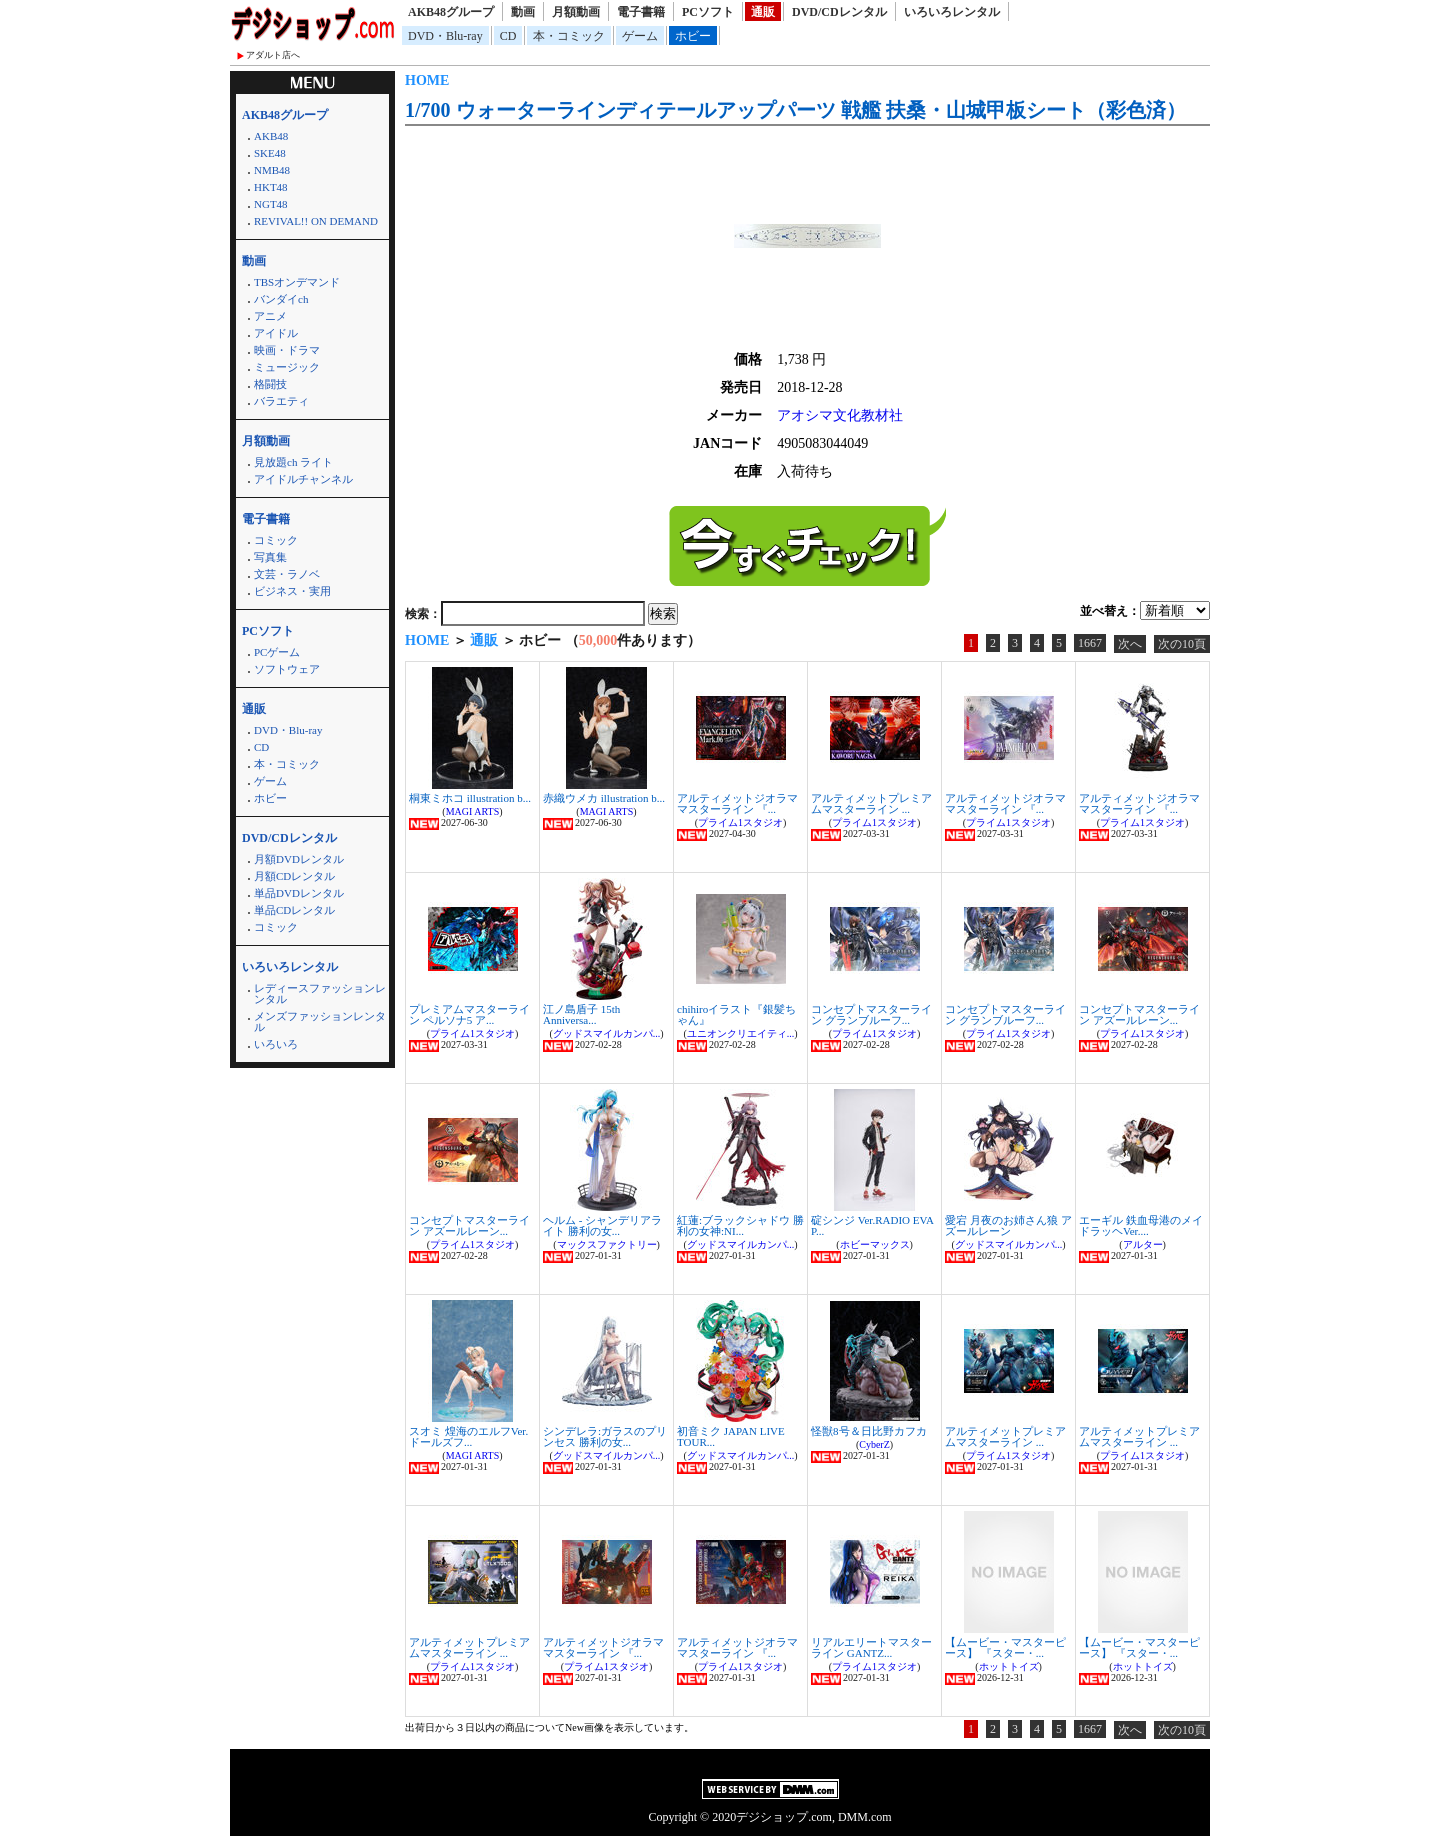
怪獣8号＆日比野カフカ (869, 1431)
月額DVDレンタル (299, 859)
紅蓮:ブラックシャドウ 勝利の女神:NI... (740, 1225)
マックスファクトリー (607, 1244)
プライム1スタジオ (740, 822)
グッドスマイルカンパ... (607, 1033)
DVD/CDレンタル (839, 12)
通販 (763, 12)
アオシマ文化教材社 (840, 415)
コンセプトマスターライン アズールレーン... (1139, 1014)
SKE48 (270, 153)
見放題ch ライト (293, 462)
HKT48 (271, 187)
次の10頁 (1182, 644)
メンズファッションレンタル (320, 1021)
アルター (1143, 1244)
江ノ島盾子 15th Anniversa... (581, 1014)
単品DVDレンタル (299, 893)
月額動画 (576, 12)
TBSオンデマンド (297, 282)
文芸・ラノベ (287, 574)
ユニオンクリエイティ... (741, 1033)
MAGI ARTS (473, 811)
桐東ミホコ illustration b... (470, 798)
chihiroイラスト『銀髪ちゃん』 (736, 1014)
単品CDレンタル (294, 910)
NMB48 (272, 170)
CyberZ (874, 1444)
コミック (276, 540)
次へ (1130, 644)
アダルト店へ (273, 55)
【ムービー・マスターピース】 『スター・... (1005, 1647)
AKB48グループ (451, 12)
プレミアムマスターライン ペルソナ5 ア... (469, 1014)
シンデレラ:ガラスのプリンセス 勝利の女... (605, 1436)
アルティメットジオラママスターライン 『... (737, 803)
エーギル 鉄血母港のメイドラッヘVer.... (1141, 1225)
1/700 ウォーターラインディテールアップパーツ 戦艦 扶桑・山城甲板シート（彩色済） (795, 110)
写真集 (270, 557)
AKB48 (271, 136)
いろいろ (276, 1044)
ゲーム (640, 36)
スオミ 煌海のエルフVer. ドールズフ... (468, 1436)
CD (508, 36)
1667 (1090, 643)
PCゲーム (277, 652)
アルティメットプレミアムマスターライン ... (871, 803)
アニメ (270, 316)
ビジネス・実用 (292, 591)
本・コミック (569, 36)
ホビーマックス (875, 1244)
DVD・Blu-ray (445, 36)
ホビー (693, 36)
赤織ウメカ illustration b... (604, 798)
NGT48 (271, 204)
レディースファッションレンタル (320, 993)
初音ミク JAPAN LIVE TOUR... (731, 1436)
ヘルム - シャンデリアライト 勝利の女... (602, 1225)
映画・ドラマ (287, 350)
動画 (523, 12)
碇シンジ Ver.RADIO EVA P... (872, 1225)
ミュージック (287, 367)
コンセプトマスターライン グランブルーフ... (871, 1014)
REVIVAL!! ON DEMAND (316, 221)
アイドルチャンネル (303, 479)
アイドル (276, 333)
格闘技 (270, 384)
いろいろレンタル (952, 12)
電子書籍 (641, 12)
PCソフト (708, 12)
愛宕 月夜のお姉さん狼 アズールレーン (1008, 1225)
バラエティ (281, 401)
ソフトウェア (287, 669)
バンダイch (281, 299)
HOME (427, 80)
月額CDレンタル (294, 876)
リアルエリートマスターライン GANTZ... (871, 1647)
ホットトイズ (1009, 1666)
